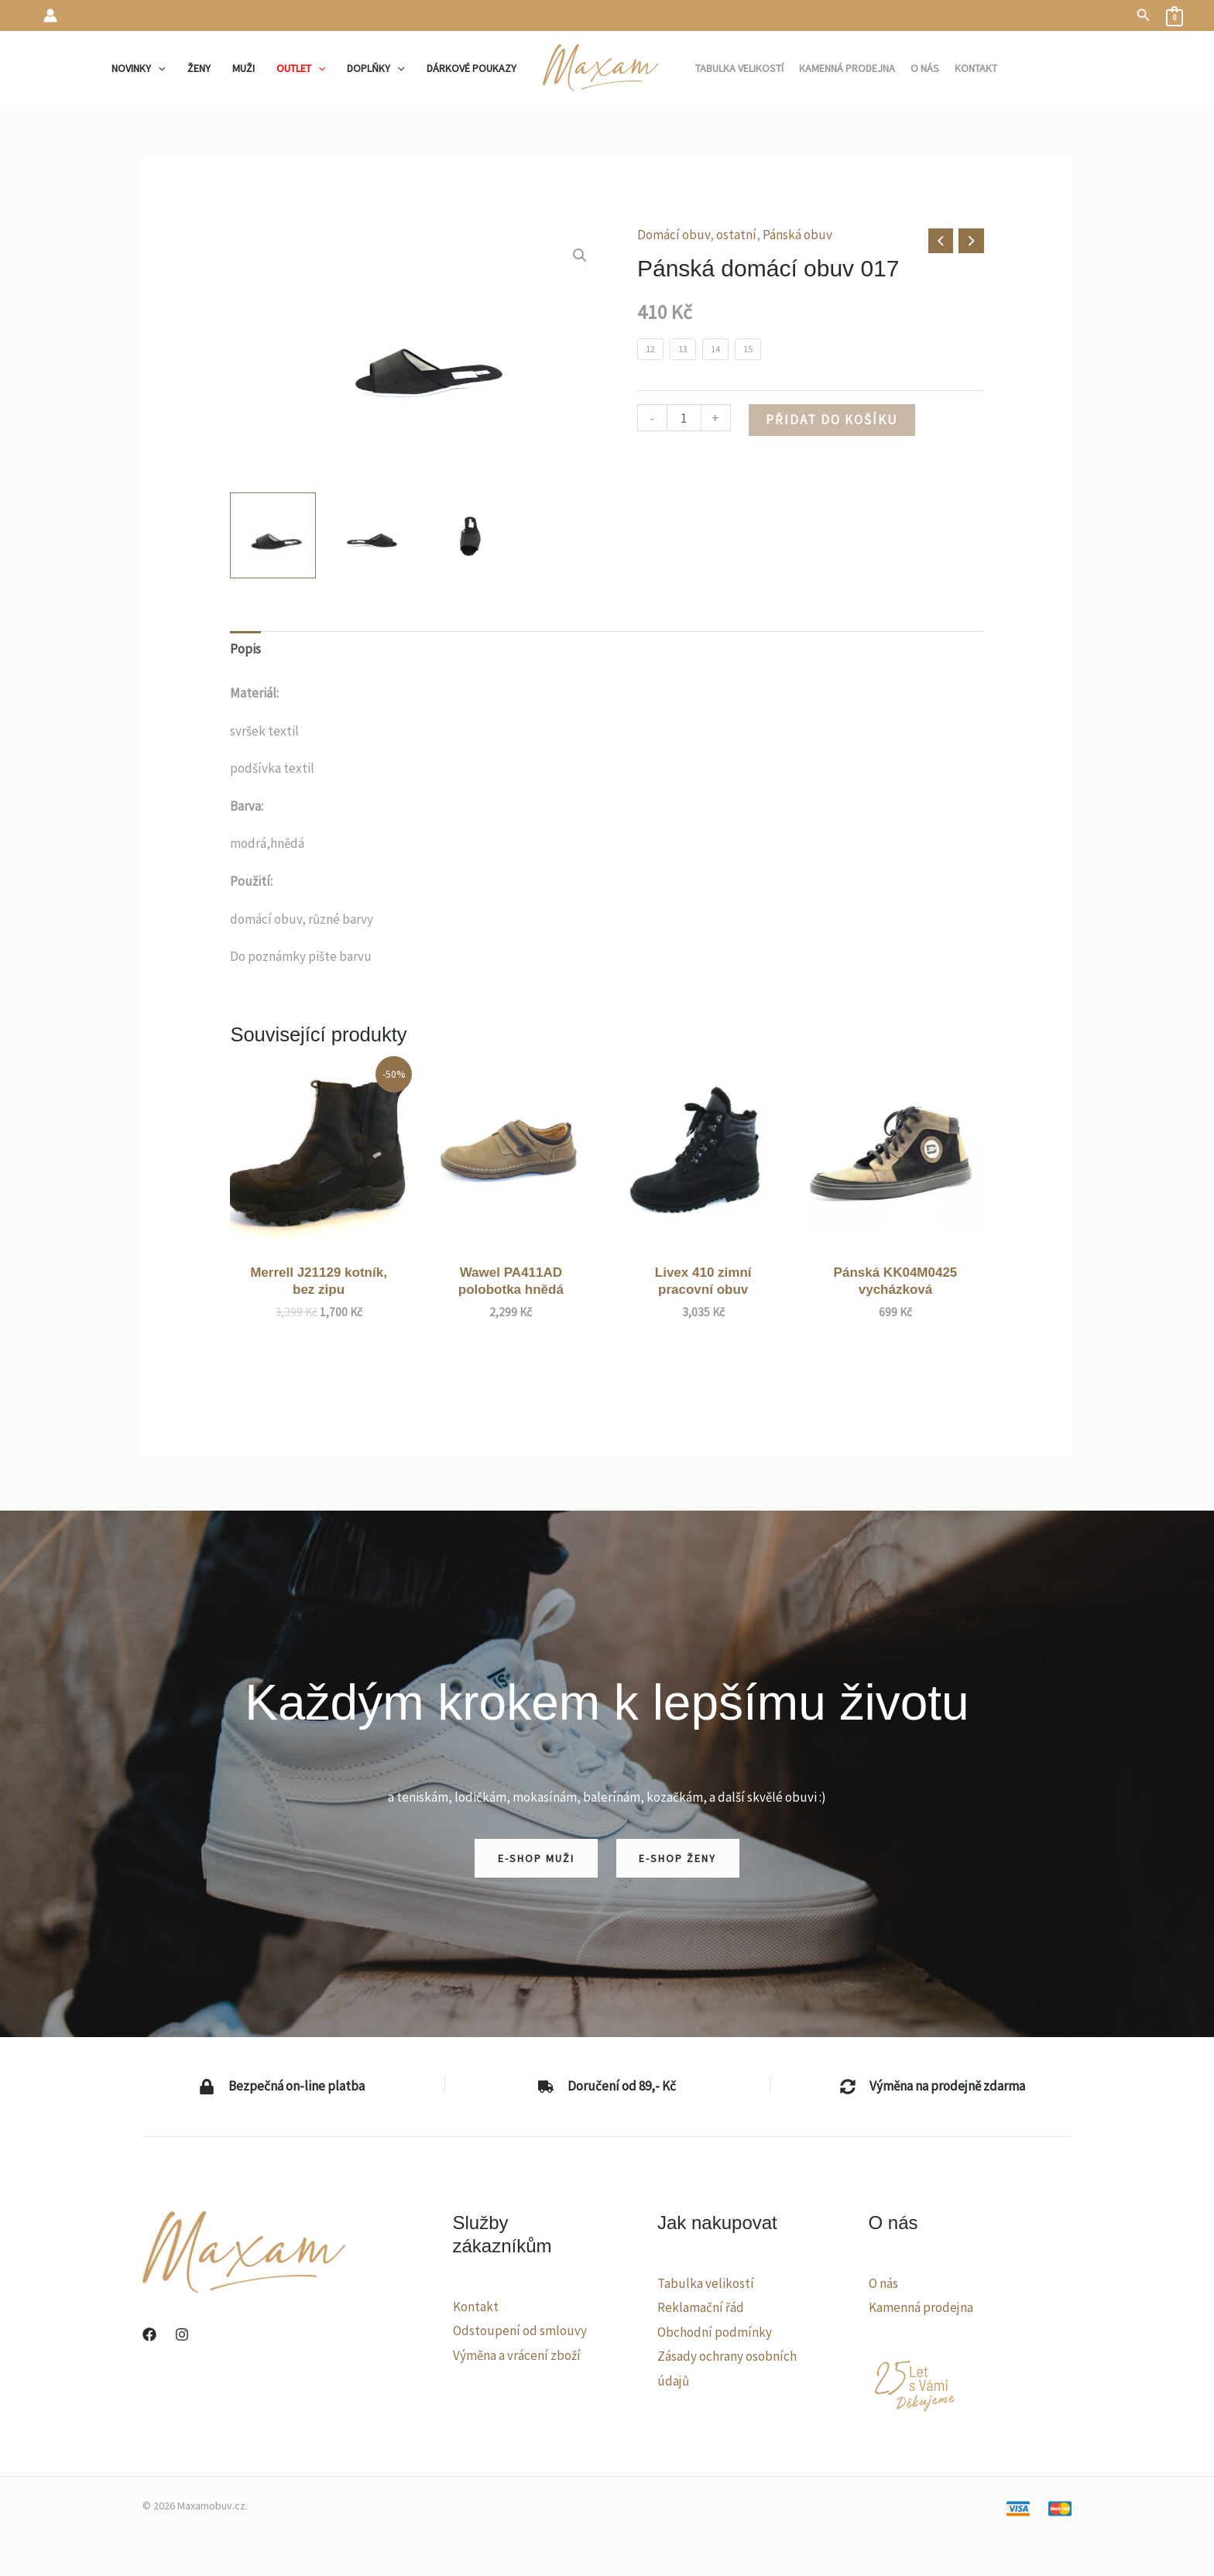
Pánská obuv (797, 234)
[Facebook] (149, 2334)
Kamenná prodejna (921, 2307)
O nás (883, 2283)
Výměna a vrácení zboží (517, 2355)
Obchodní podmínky (714, 2332)
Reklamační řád (700, 2307)
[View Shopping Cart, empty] (1174, 15)
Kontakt (476, 2306)
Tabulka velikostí (705, 2283)
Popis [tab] (245, 648)
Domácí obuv (673, 234)
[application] (158, 68)
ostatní (736, 234)
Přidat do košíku (832, 419)
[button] (1144, 15)
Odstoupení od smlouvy (520, 2330)
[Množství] (684, 417)
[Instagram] (182, 2334)
